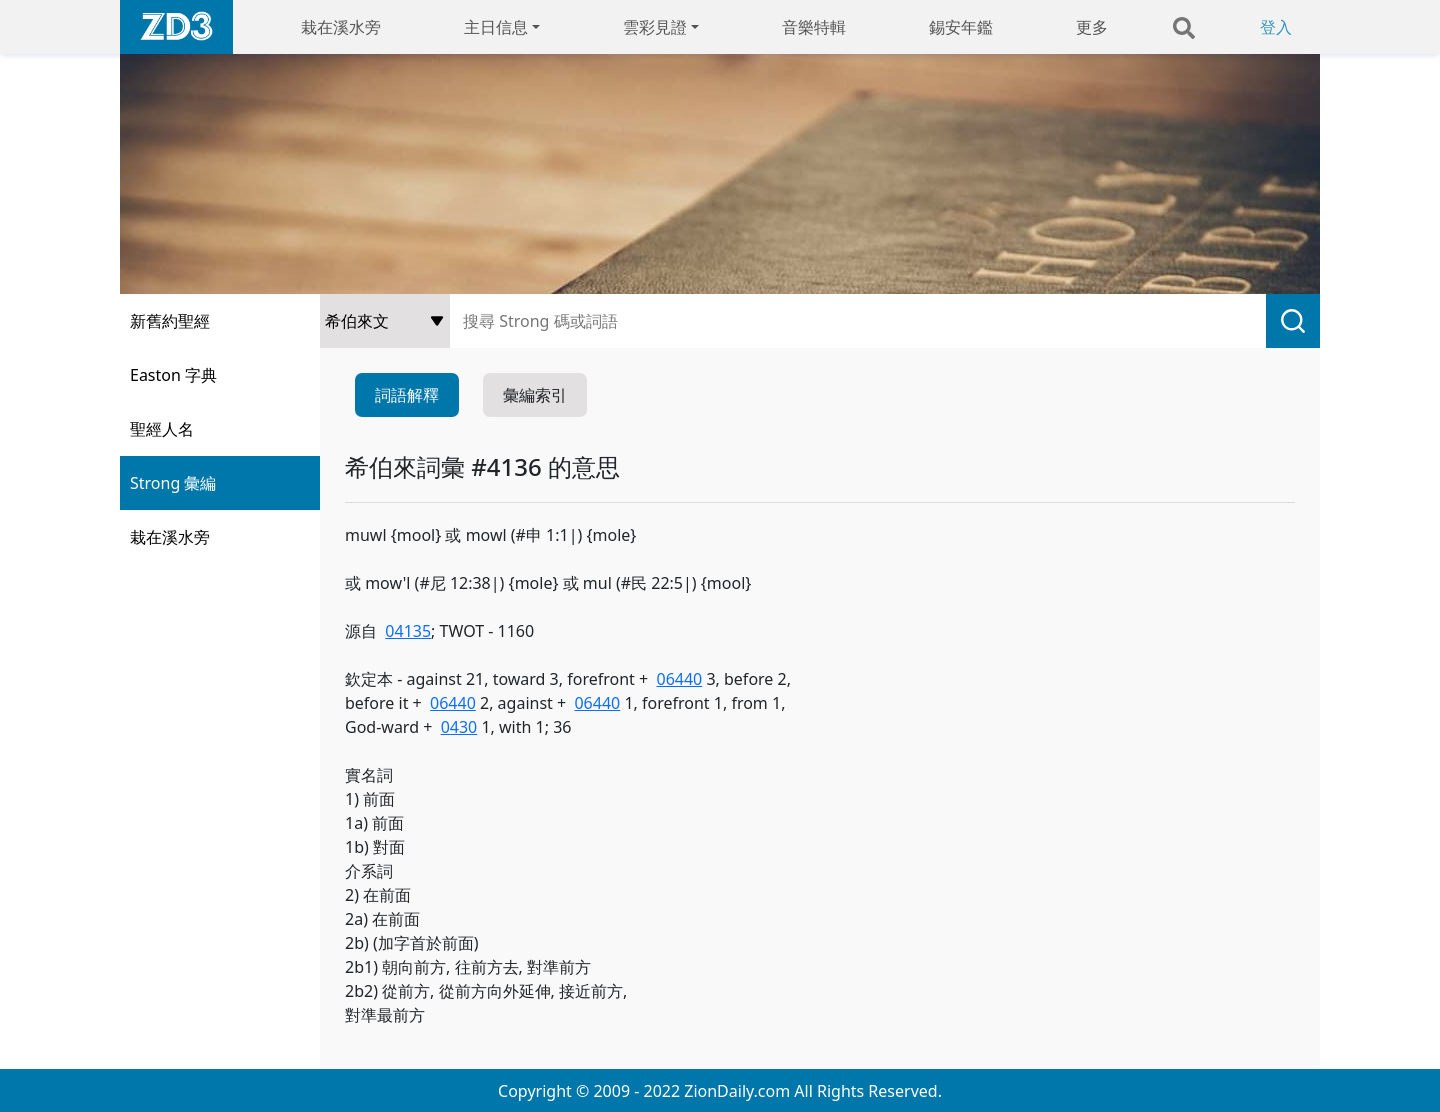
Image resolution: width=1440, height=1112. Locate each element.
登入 (1276, 27)
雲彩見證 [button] (655, 27)
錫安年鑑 (961, 27)
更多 (1092, 27)
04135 (408, 631)
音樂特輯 (814, 27)
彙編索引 (535, 395)
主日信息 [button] (496, 27)
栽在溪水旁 (341, 27)
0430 (459, 727)
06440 (679, 679)
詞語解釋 (407, 395)
